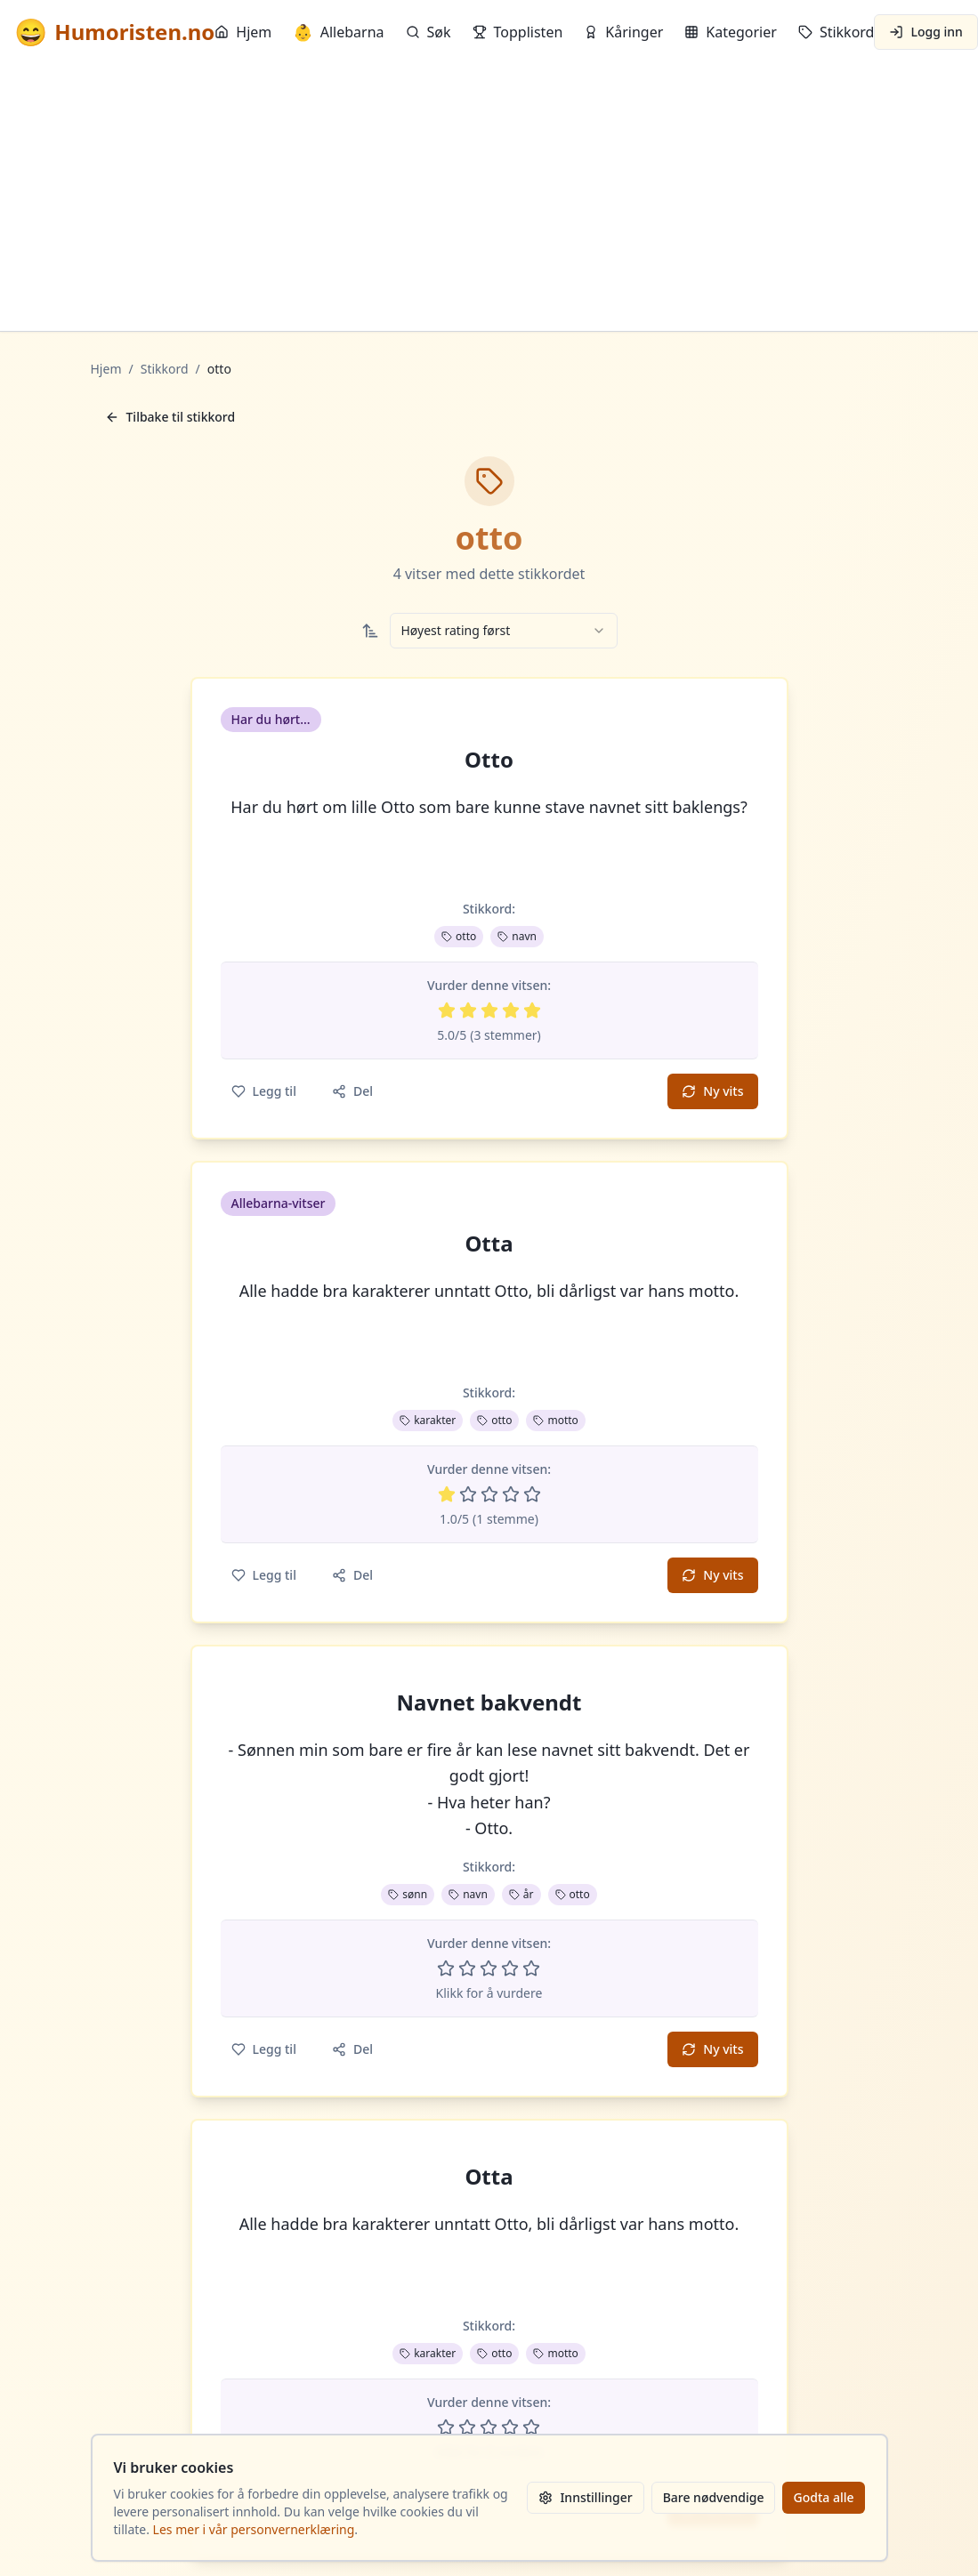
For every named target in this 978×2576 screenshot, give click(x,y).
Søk (428, 32)
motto (555, 1420)
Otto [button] (489, 759)
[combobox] (504, 630)
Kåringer (623, 32)
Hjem (242, 32)
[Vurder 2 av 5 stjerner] (468, 1010)
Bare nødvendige (713, 2497)
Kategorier (730, 32)
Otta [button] (489, 1243)
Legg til (263, 1091)
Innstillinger (585, 2497)
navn (517, 936)
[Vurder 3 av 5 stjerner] (489, 1010)
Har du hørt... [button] (271, 719)
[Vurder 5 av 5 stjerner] (532, 1010)
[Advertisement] (489, 197)
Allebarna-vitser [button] (278, 1203)
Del (352, 1091)
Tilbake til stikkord (170, 416)
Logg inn (925, 31)
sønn (407, 1894)
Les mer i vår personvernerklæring (254, 2529)
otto (458, 936)
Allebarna (338, 32)
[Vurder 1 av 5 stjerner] (446, 1010)
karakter (428, 1420)
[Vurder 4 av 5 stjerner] (510, 1010)
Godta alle (823, 2497)
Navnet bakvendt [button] (489, 1702)
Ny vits (712, 1091)
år (521, 1894)
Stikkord (836, 32)
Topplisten (518, 32)
